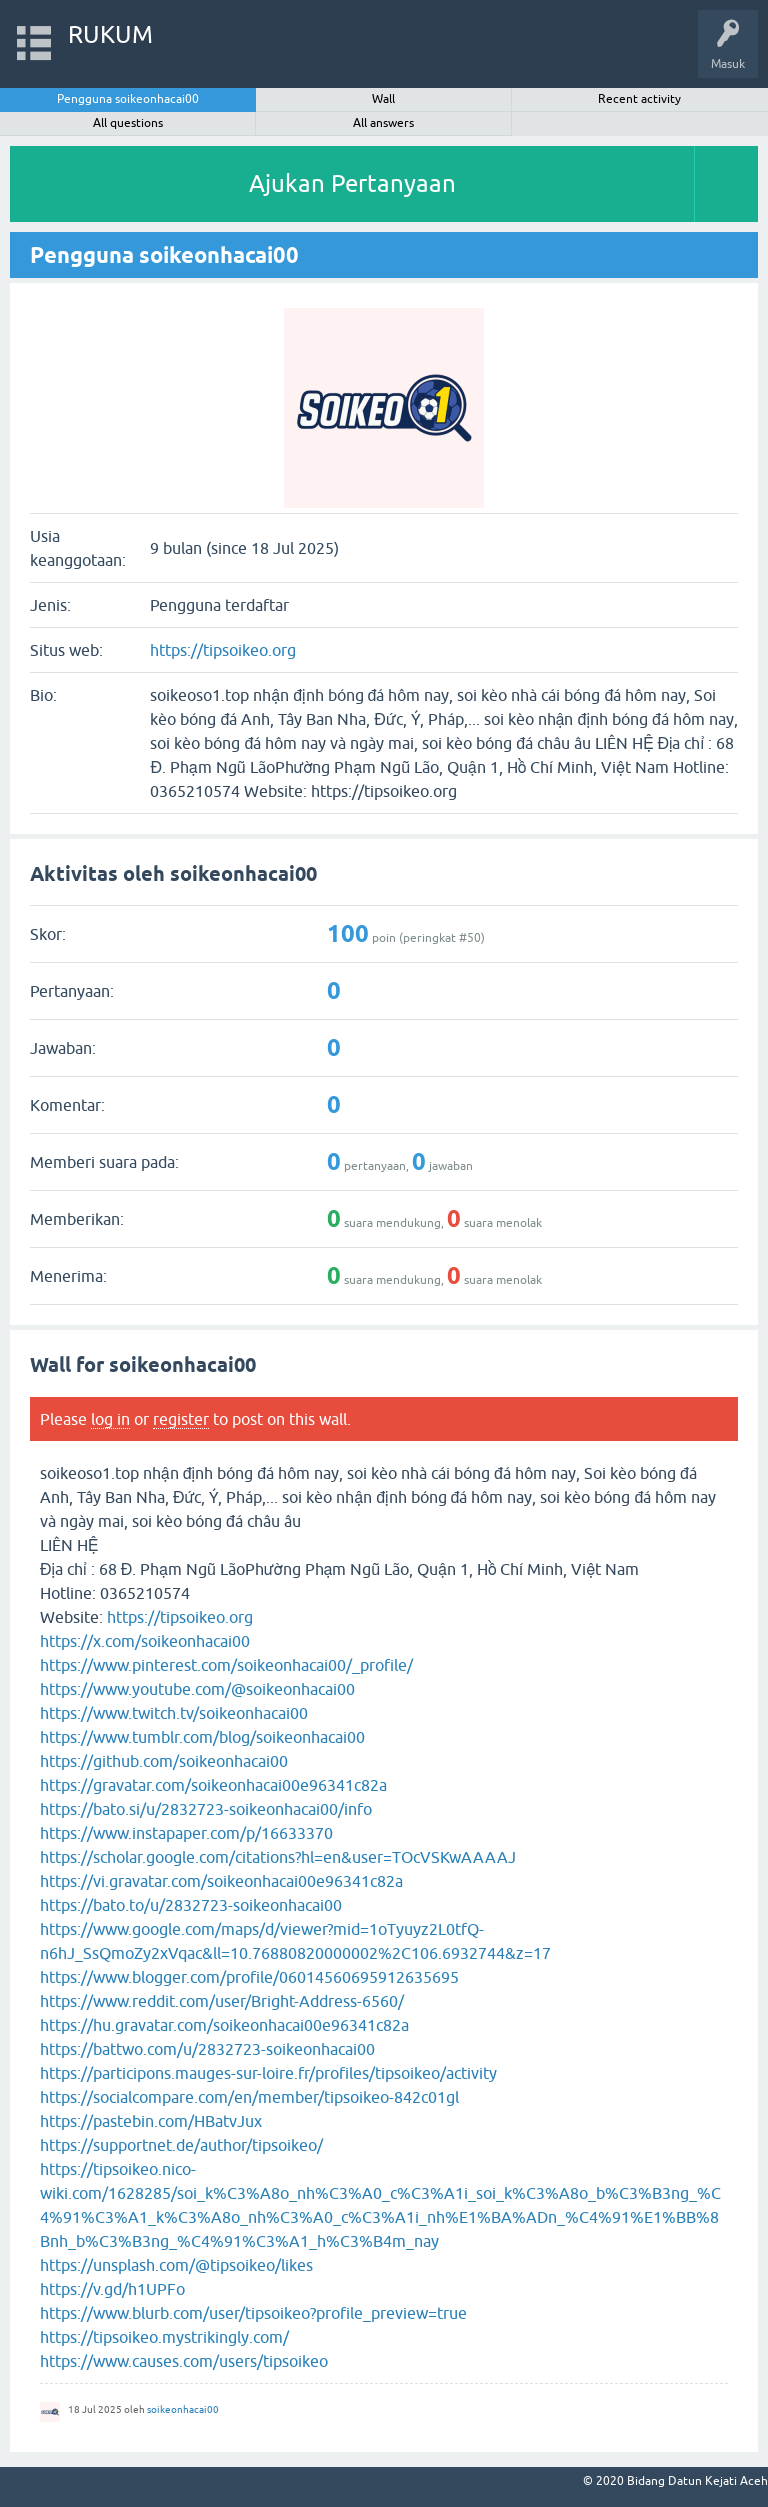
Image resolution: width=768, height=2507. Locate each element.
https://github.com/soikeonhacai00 (164, 1761)
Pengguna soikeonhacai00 (128, 99)
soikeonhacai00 (183, 2409)
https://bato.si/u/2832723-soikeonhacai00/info (206, 1809)
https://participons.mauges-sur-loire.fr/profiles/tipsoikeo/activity (268, 2073)
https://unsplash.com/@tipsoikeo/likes (176, 2265)
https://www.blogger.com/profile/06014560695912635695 (249, 1977)
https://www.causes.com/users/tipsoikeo (184, 2361)
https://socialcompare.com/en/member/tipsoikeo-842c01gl (249, 2097)
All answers (383, 123)
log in (110, 1419)
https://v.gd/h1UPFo (112, 2289)
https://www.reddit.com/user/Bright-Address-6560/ (222, 2001)
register (181, 1419)
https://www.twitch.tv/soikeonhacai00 (174, 1713)
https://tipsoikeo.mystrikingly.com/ (164, 2337)
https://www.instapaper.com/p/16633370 (186, 1833)
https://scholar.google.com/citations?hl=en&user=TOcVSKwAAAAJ (278, 1857)
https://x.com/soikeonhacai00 (145, 1641)
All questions (128, 123)
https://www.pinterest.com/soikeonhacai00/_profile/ (226, 1665)
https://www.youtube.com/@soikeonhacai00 (197, 1689)
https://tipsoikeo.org (223, 650)
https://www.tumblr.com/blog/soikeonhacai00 (202, 1737)
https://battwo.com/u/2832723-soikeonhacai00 (207, 2049)
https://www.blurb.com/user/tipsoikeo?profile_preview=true (253, 2313)
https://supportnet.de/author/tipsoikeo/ (181, 2145)
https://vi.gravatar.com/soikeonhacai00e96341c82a (221, 1881)
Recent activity (639, 99)
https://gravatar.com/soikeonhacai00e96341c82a (213, 1785)
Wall (383, 99)
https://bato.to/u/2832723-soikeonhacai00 (191, 1905)
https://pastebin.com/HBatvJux (151, 2121)
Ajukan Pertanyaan (352, 183)
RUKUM (110, 34)
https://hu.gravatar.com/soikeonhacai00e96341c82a (224, 2025)
